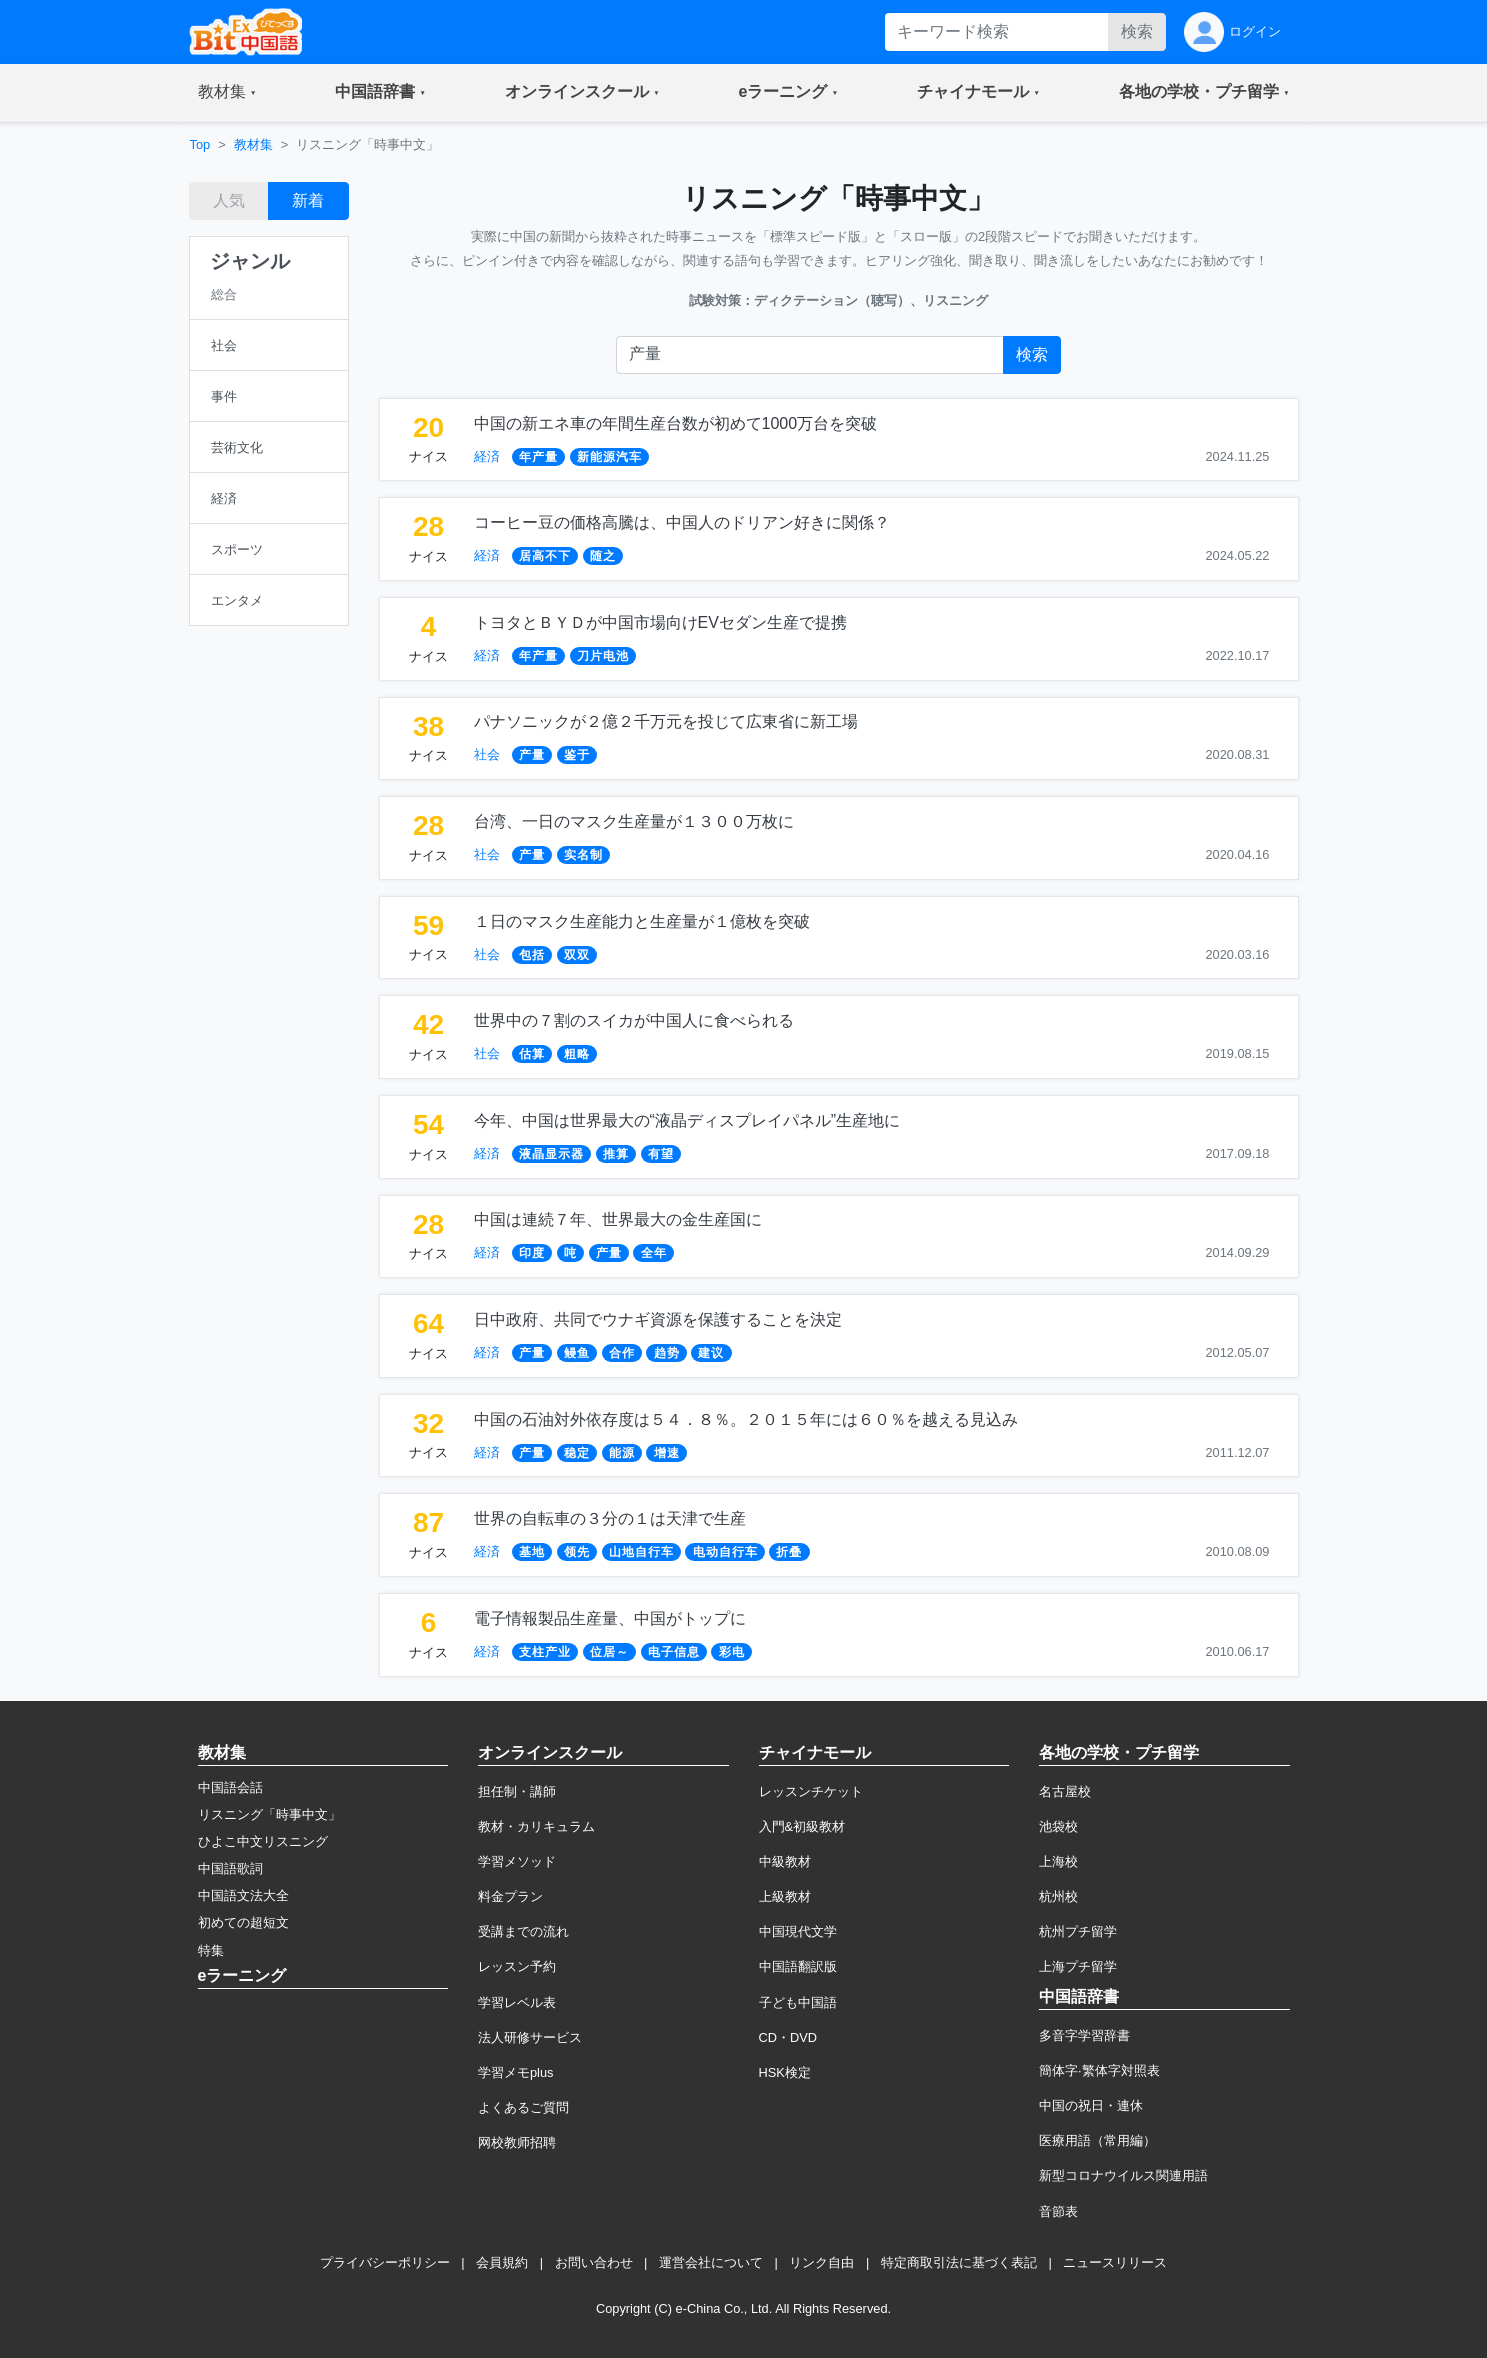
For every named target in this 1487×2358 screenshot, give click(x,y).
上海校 (1058, 1861)
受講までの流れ (523, 1931)
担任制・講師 (517, 1791)
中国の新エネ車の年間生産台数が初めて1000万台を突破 (676, 423)
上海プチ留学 (1078, 1966)
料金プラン (510, 1896)
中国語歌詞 (230, 1868)
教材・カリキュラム (536, 1826)
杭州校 (1058, 1896)
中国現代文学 (798, 1931)
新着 (308, 200)
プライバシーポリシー (385, 2262)
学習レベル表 (517, 2002)
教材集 (253, 144)
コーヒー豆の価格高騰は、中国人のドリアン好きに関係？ (682, 522)
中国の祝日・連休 (1091, 2105)
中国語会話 (230, 1787)
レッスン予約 (517, 1966)
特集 (211, 1950)
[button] (227, 93)
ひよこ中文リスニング (263, 1841)
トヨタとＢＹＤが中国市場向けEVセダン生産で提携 (660, 622)
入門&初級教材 (802, 1826)
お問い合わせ (594, 2262)
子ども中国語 (798, 2002)
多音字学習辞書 (1084, 2035)
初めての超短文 (243, 1922)
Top (200, 144)
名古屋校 (1065, 1791)
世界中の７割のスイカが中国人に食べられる (634, 1020)
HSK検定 (785, 2072)
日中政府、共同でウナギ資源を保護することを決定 (658, 1319)
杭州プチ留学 (1078, 1931)
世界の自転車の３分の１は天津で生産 (610, 1518)
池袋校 (1058, 1826)
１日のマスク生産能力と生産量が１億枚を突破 (642, 921)
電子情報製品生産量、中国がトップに (610, 1618)
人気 (229, 200)
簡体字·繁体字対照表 (1099, 2070)
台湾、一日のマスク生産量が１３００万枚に (634, 821)
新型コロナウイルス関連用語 (1123, 2175)
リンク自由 (821, 2262)
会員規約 (502, 2262)
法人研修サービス (530, 2037)
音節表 (1058, 2211)
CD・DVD (788, 2037)
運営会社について (711, 2262)
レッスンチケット (811, 1791)
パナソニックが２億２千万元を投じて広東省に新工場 (666, 721)
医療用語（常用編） (1097, 2140)
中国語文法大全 (243, 1895)
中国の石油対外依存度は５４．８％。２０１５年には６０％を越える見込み (746, 1419)
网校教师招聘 (517, 2142)
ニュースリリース (1115, 2262)
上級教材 (785, 1896)
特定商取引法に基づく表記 (959, 2262)
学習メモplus (515, 2072)
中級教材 (785, 1861)
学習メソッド (517, 1861)
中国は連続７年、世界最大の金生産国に (618, 1219)
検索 (1137, 31)
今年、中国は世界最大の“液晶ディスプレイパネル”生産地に (687, 1120)
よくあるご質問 (523, 2107)
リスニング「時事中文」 (269, 1814)
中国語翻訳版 (798, 1966)
